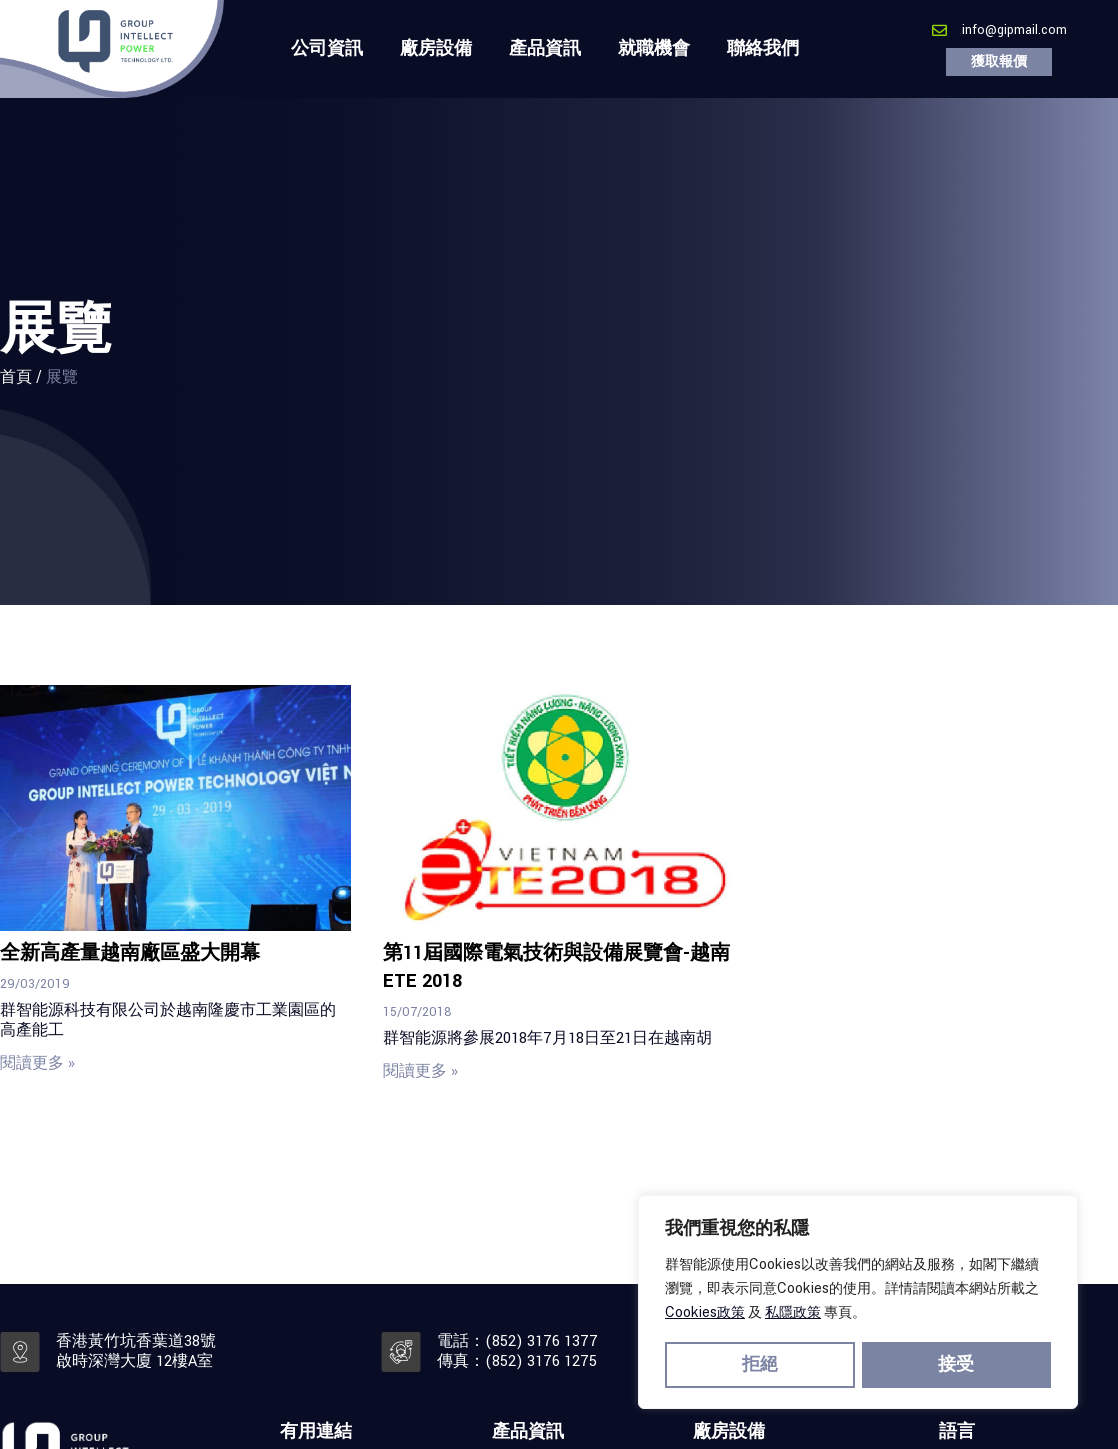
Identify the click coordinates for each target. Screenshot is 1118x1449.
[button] (999, 62)
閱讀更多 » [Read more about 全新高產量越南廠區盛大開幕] (37, 1063)
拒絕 (760, 1365)
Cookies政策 (705, 1316)
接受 (957, 1365)
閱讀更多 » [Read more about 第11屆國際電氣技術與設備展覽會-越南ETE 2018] (420, 1071)
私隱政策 (793, 1316)
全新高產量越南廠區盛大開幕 (130, 953)
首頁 (16, 376)
